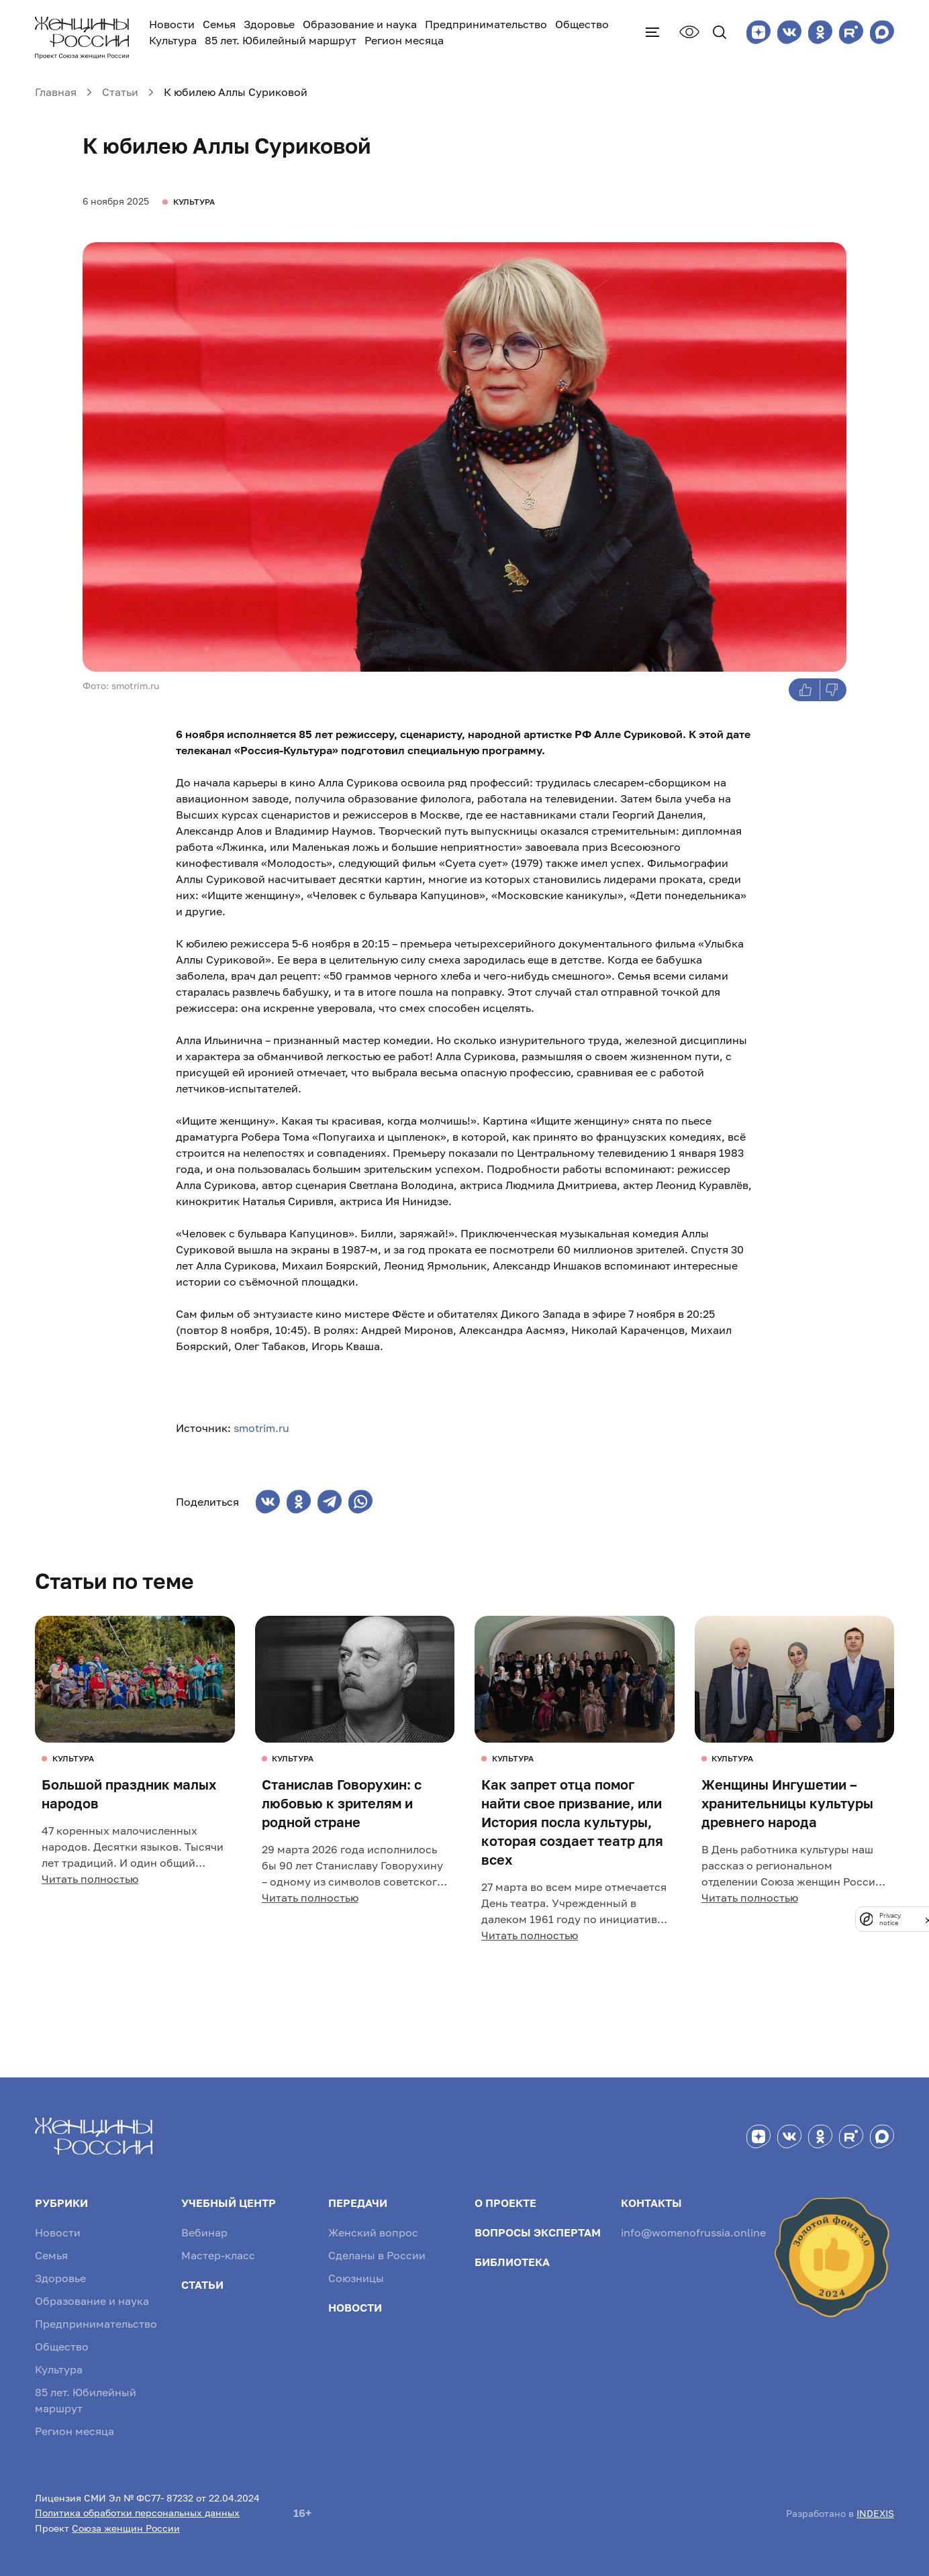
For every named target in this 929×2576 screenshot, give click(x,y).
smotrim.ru (261, 1428)
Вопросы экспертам (538, 2232)
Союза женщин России (126, 2528)
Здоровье (269, 24)
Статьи (202, 2284)
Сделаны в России (377, 2255)
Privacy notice (890, 1919)
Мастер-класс (218, 2255)
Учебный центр (228, 2203)
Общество (582, 24)
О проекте (505, 2203)
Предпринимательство (486, 24)
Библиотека (512, 2262)
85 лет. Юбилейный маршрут (280, 40)
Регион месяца (404, 40)
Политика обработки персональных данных (137, 2512)
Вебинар (204, 2232)
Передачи (357, 2203)
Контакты (651, 2203)
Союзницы (356, 2278)
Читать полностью (90, 1879)
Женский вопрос (373, 2232)
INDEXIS (875, 2513)
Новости (172, 24)
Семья (219, 24)
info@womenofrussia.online (693, 2232)
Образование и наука (360, 24)
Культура (173, 40)
